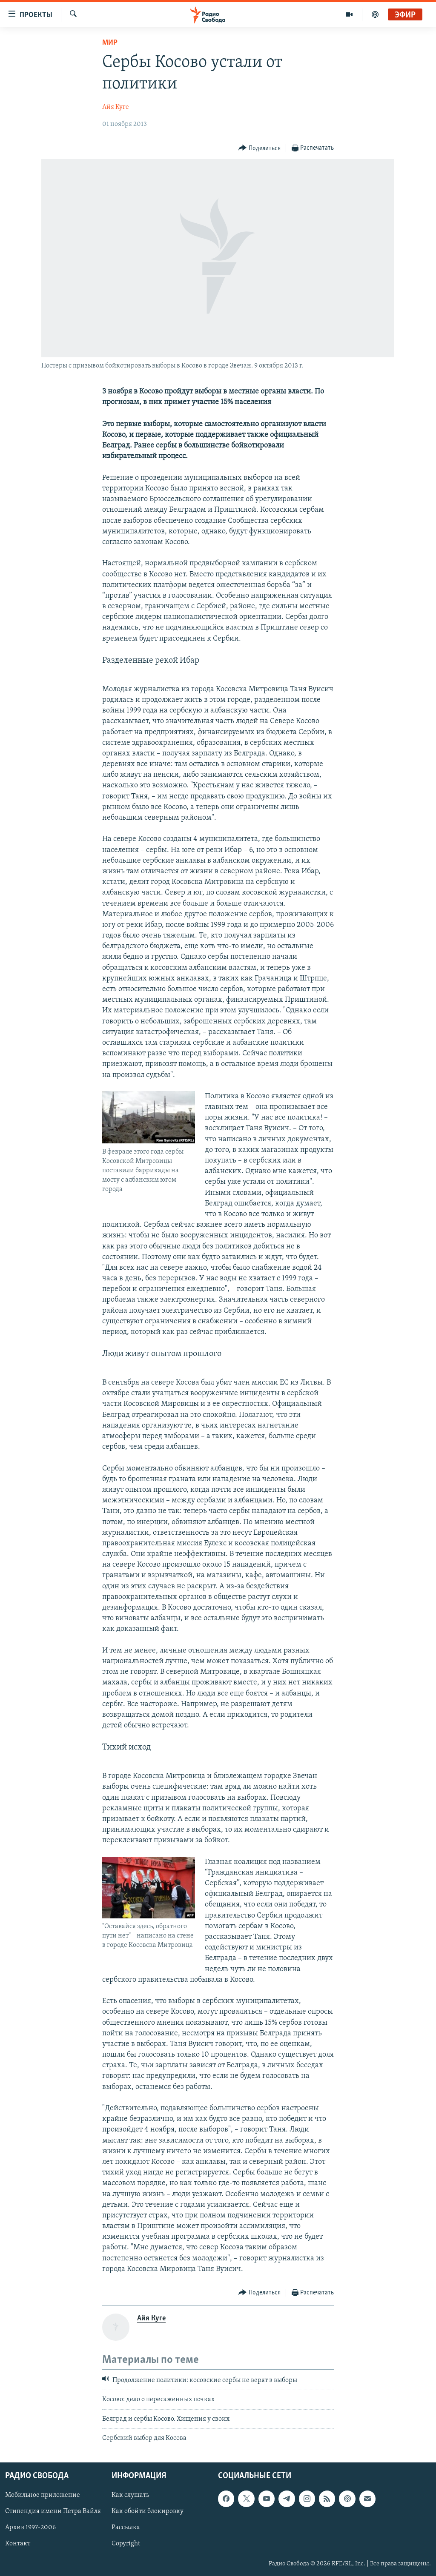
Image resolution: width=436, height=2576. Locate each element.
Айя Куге (115, 107)
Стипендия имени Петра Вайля (53, 2511)
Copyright (126, 2543)
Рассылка (126, 2527)
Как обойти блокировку (148, 2511)
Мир (110, 43)
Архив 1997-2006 (30, 2527)
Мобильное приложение (42, 2495)
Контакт (17, 2543)
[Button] (259, 148)
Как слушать (130, 2495)
